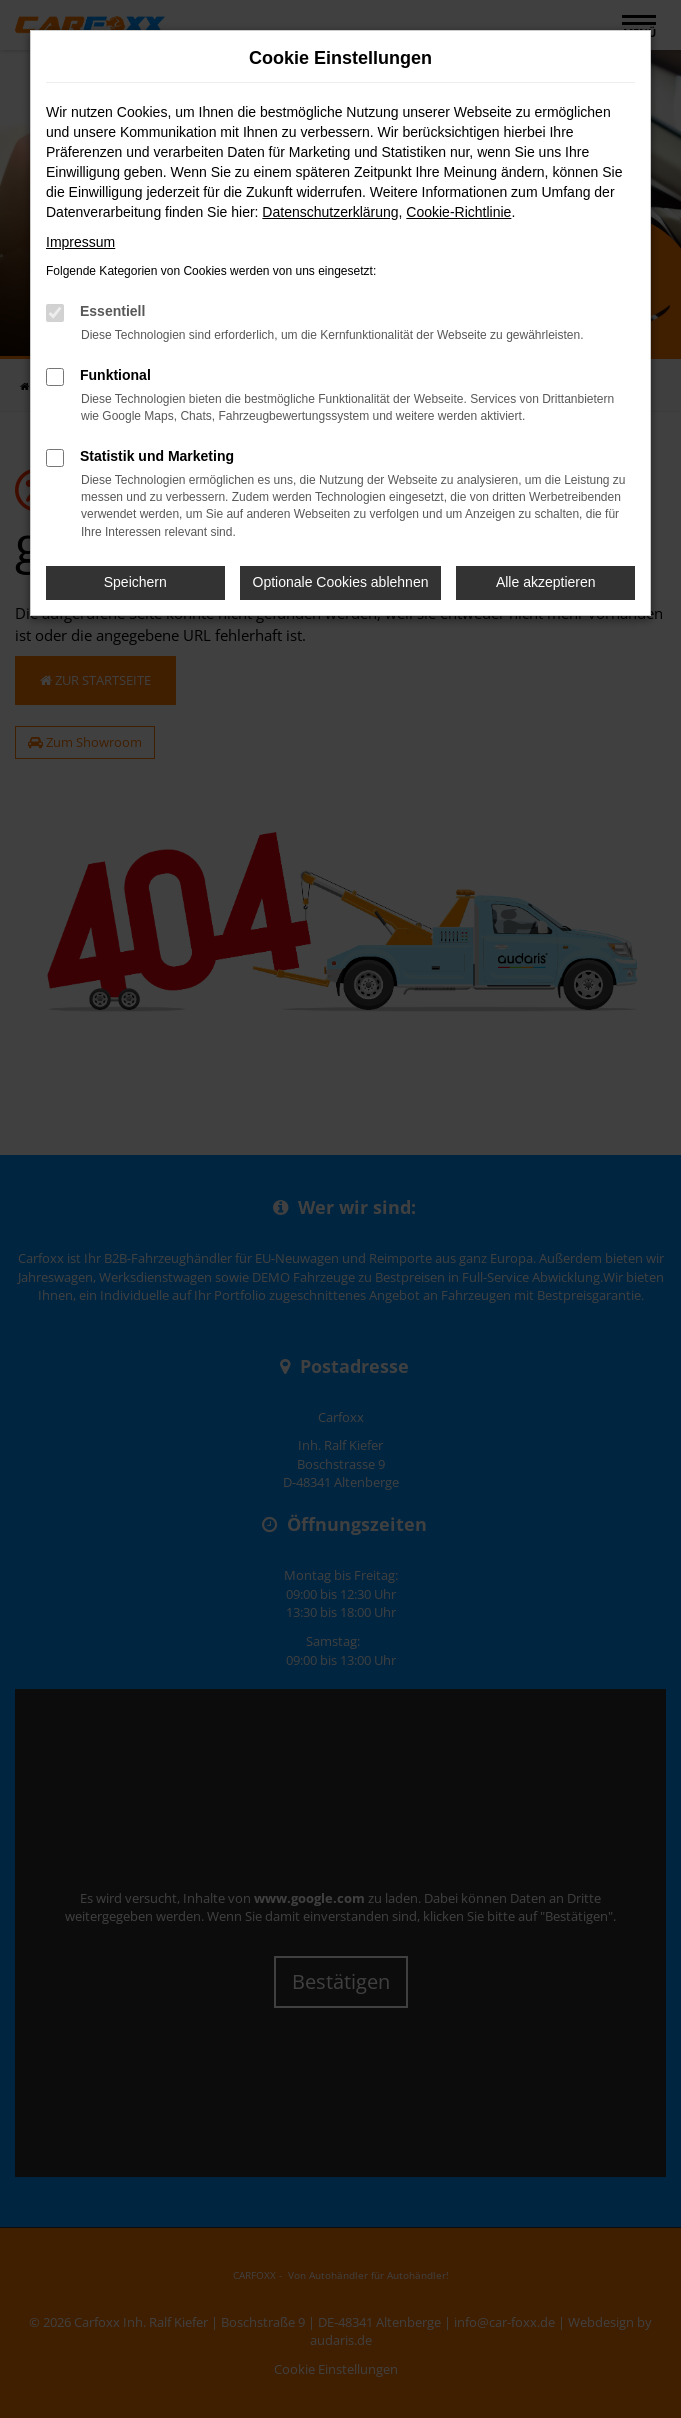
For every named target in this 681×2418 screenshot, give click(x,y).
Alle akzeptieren (546, 582)
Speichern (135, 582)
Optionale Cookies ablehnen (341, 582)
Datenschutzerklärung (330, 212)
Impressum (80, 242)
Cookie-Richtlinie (458, 212)
